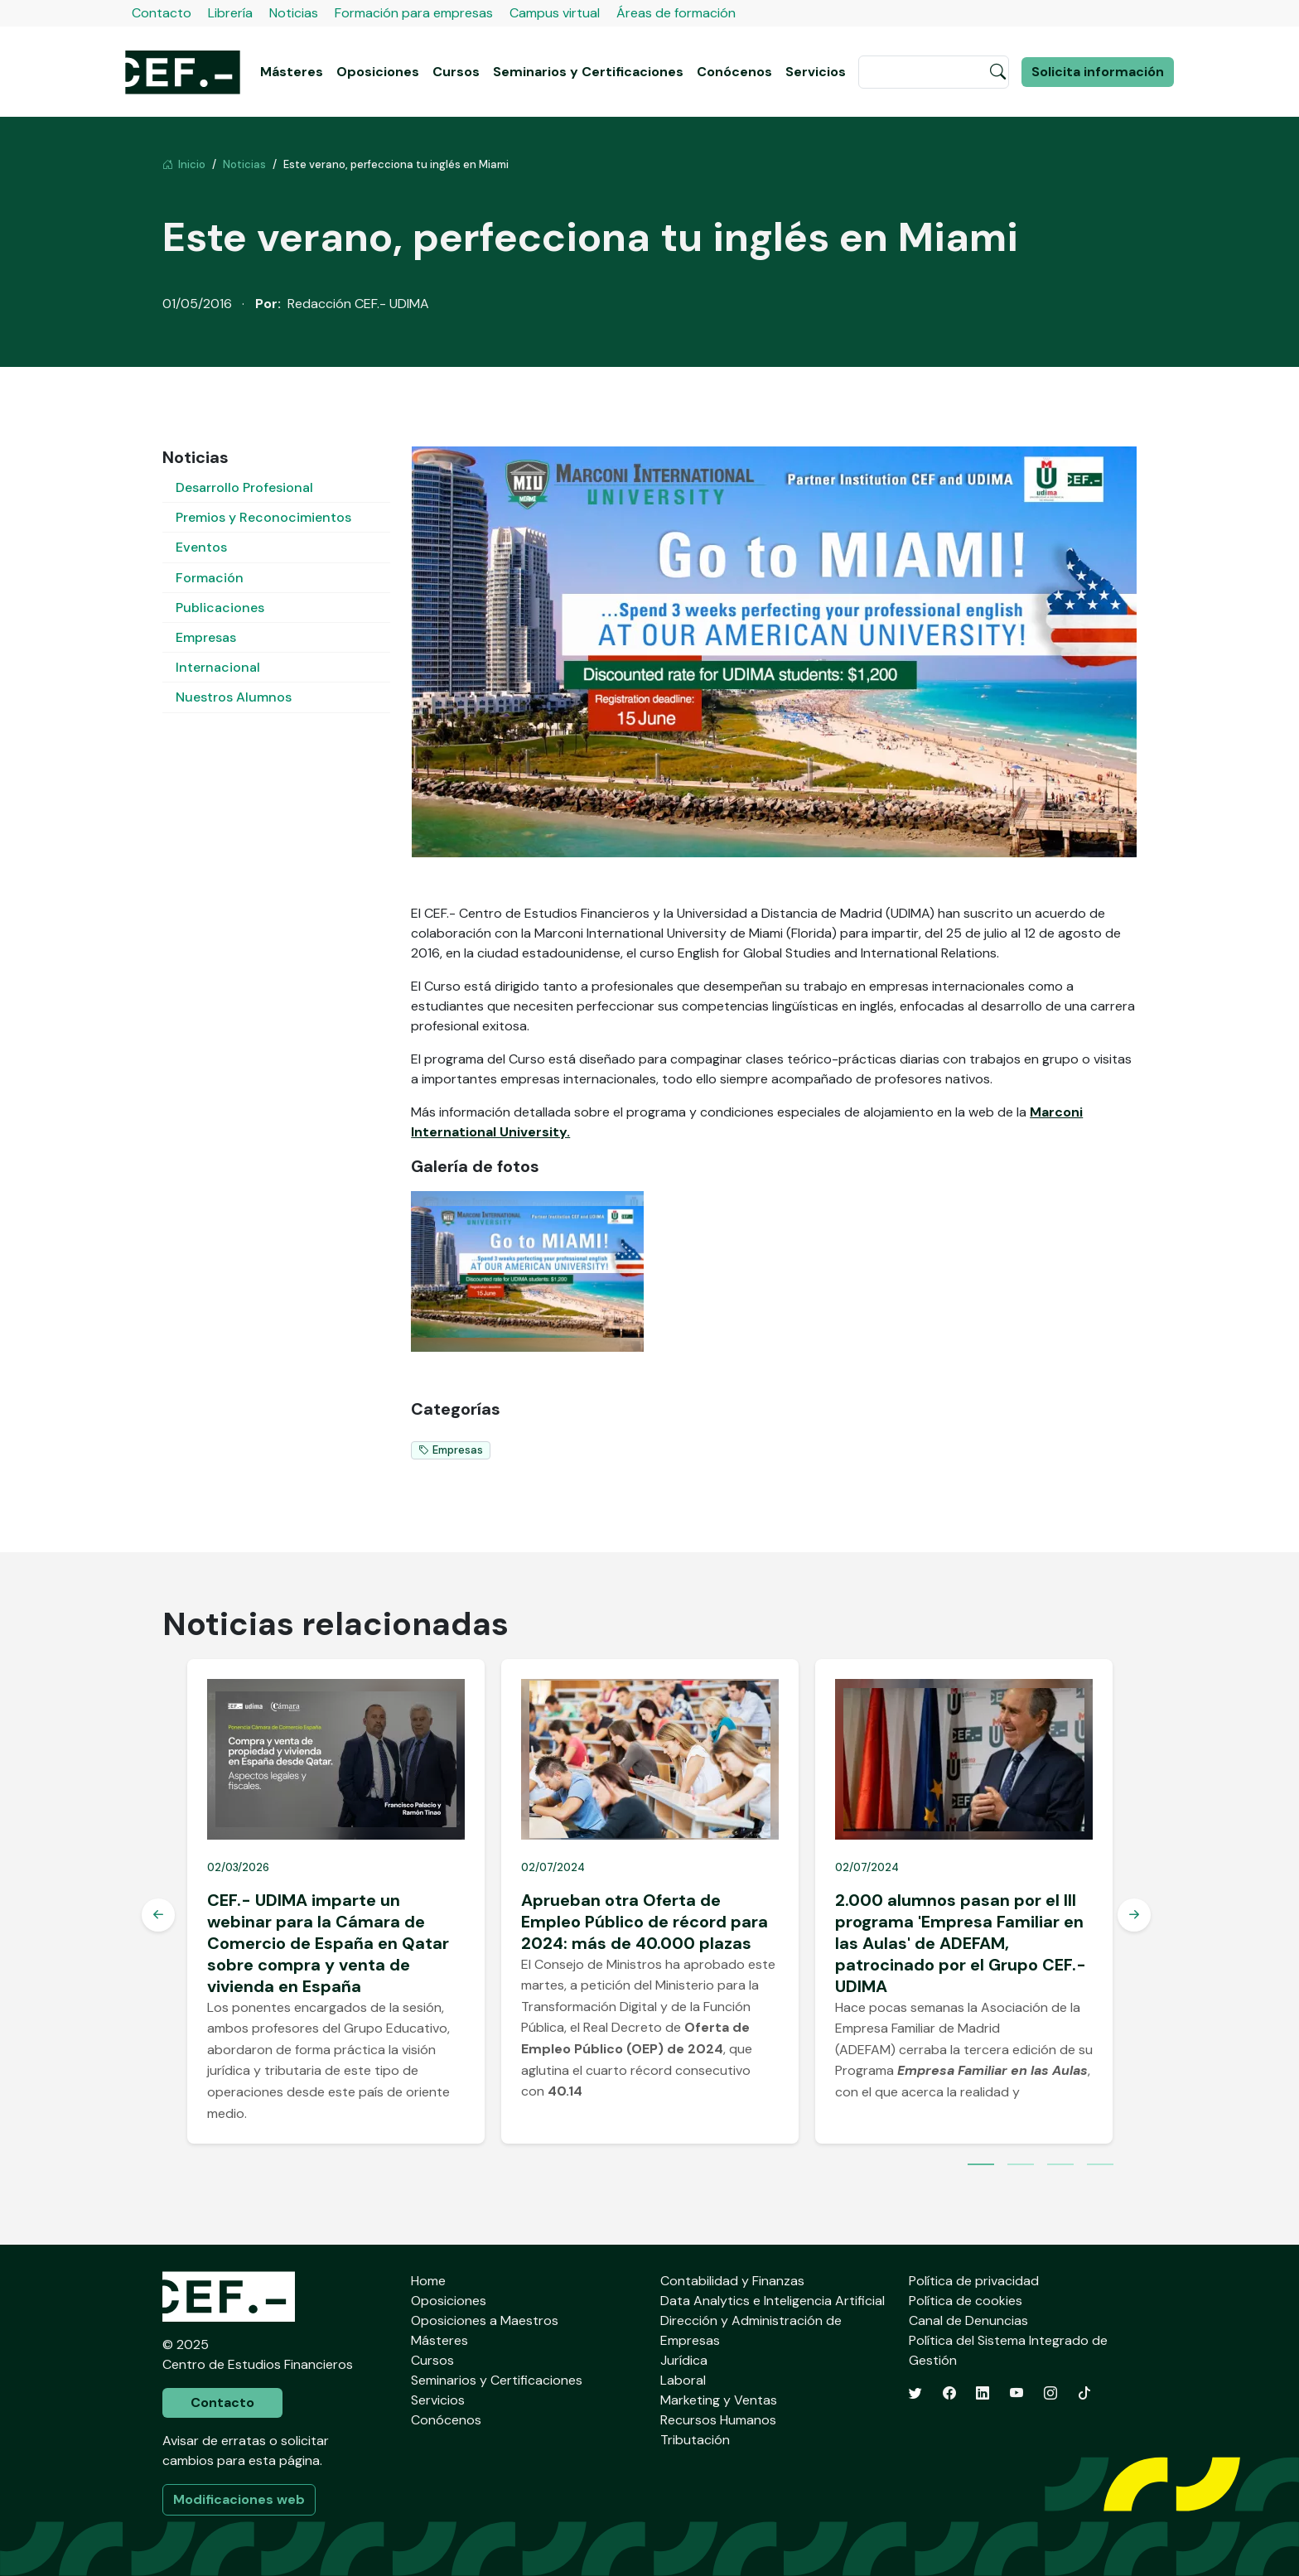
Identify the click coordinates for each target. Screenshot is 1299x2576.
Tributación (695, 2439)
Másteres (291, 71)
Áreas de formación (676, 13)
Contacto (161, 13)
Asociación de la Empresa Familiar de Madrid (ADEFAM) (957, 2028)
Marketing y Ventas (718, 2400)
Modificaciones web (239, 2499)
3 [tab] (1060, 2166)
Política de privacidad (974, 2280)
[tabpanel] (336, 1901)
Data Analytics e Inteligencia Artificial (772, 2300)
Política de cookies (965, 2300)
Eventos (201, 547)
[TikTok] (1084, 2393)
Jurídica (683, 2360)
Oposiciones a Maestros (484, 2320)
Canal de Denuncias (968, 2320)
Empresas (206, 637)
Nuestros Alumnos (234, 697)
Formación (210, 577)
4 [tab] (1100, 2166)
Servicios (815, 71)
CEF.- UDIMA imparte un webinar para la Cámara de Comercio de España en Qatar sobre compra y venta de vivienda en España (328, 1943)
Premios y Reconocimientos (263, 517)
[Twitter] (915, 2393)
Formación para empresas (414, 13)
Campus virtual (554, 13)
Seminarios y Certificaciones (588, 71)
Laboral (683, 2380)
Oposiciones (377, 71)
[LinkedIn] (982, 2393)
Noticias (293, 13)
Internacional (218, 667)
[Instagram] (1050, 2393)
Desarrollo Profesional (244, 487)
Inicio (183, 164)
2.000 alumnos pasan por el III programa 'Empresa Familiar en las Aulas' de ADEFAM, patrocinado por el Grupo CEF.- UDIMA (960, 1943)
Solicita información (1097, 71)
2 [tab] (1020, 2166)
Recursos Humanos (718, 2420)
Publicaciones (220, 607)
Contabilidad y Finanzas (732, 2280)
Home (428, 2280)
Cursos (456, 71)
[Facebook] (949, 2393)
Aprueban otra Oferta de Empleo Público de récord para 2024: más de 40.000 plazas (644, 1921)
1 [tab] (981, 2166)
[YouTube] (1016, 2393)
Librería (230, 13)
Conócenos (734, 71)
